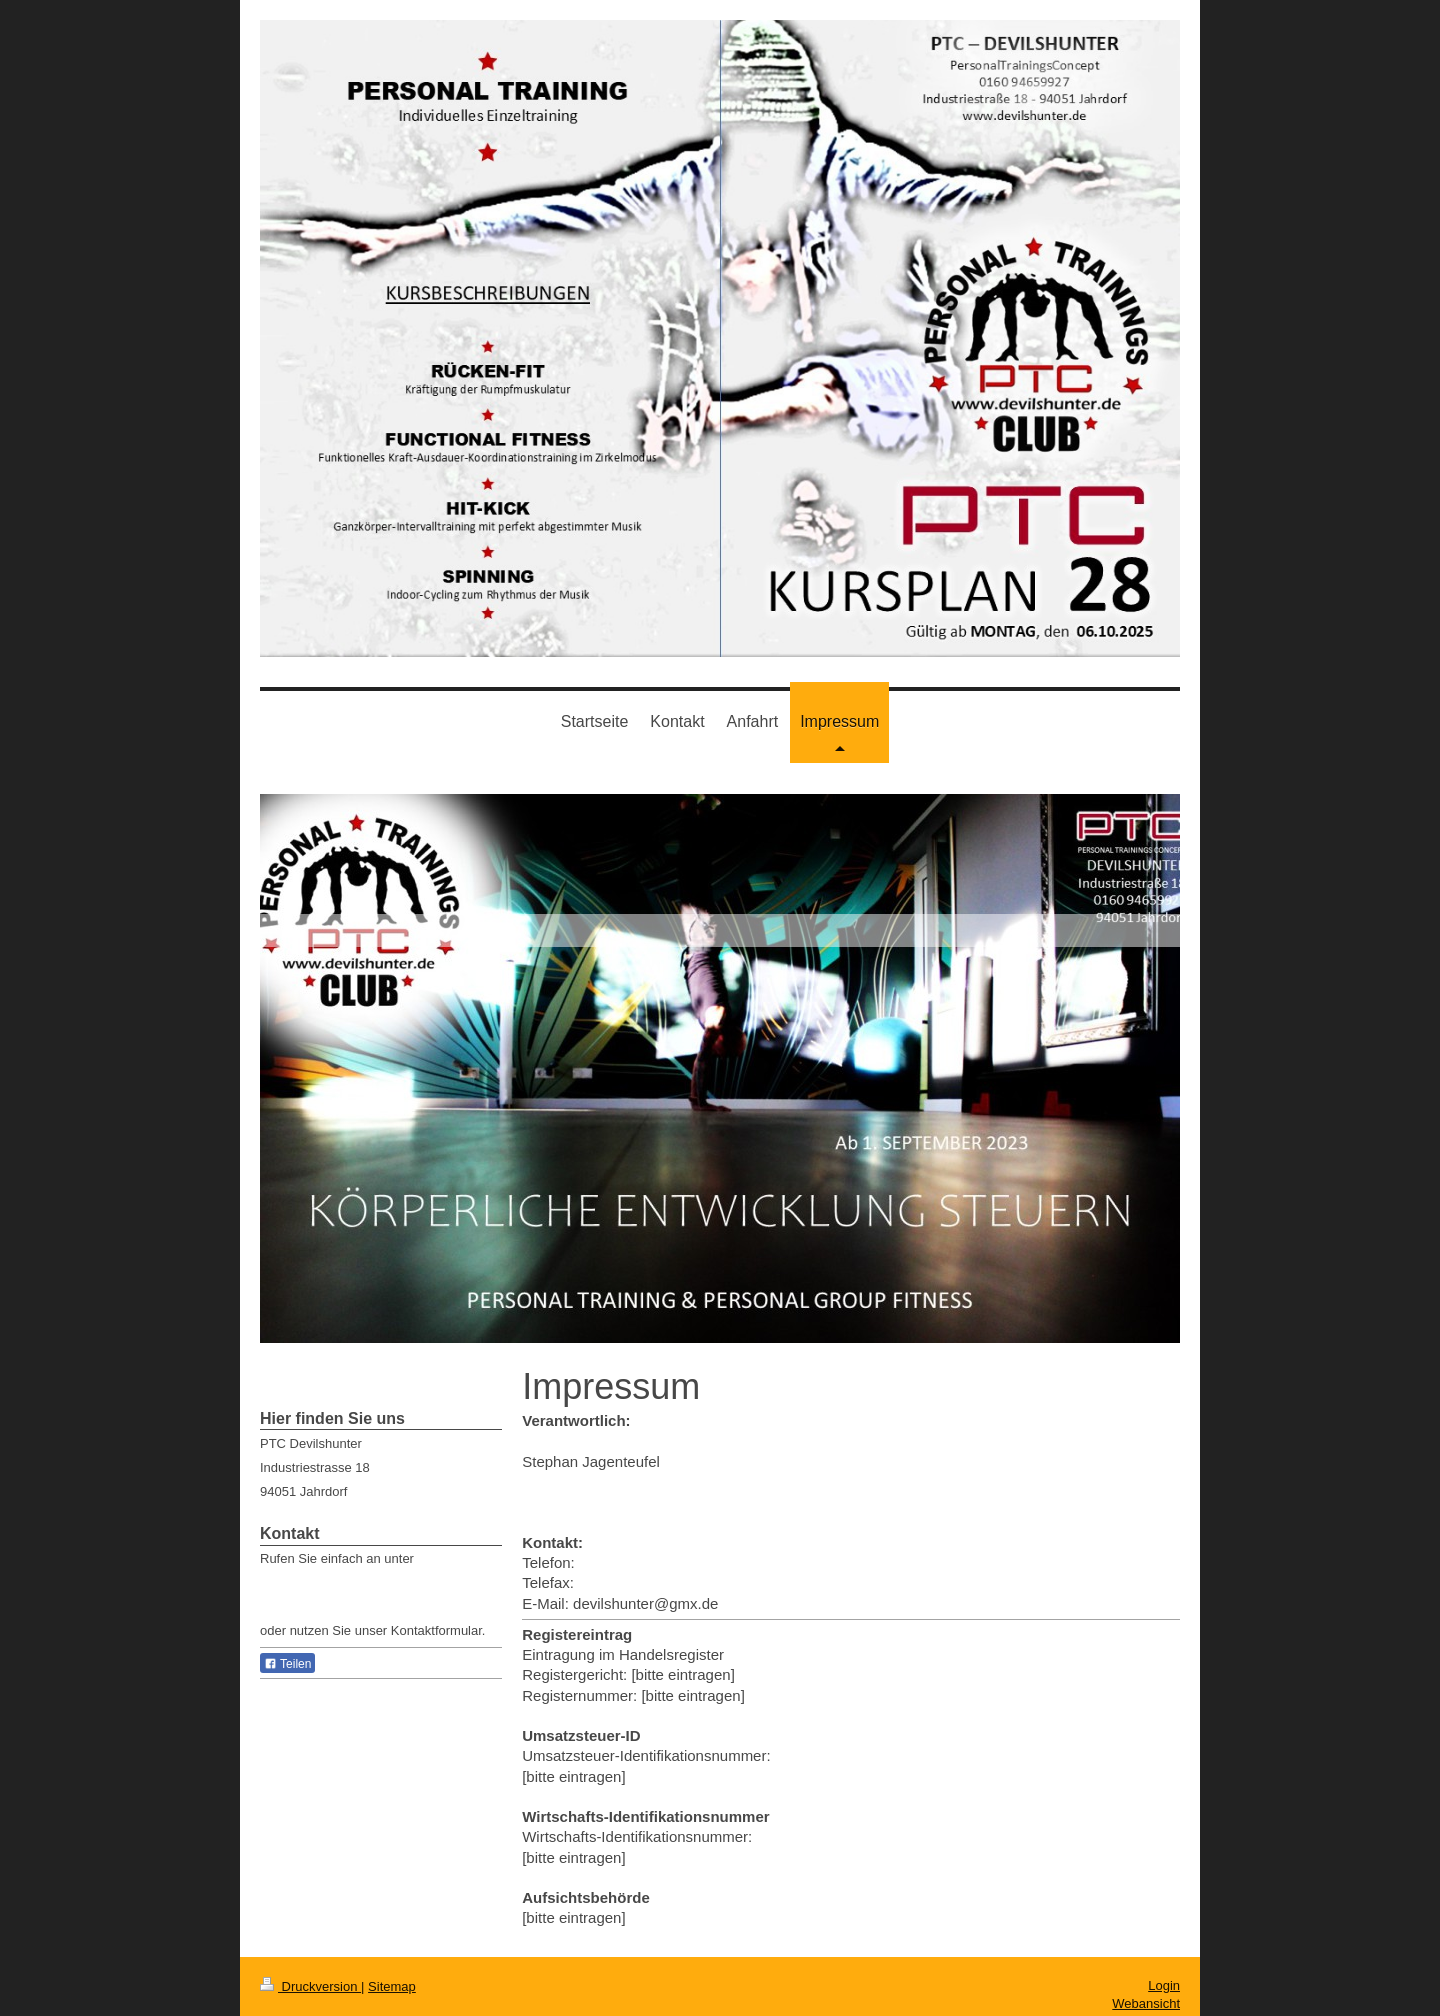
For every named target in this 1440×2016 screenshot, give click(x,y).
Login (1164, 1985)
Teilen (287, 1664)
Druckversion (310, 1986)
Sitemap (392, 1986)
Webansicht (1146, 2003)
